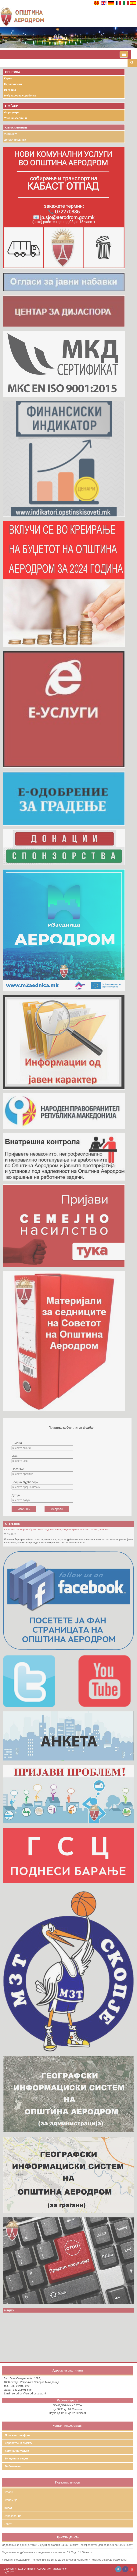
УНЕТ (10, 2572)
